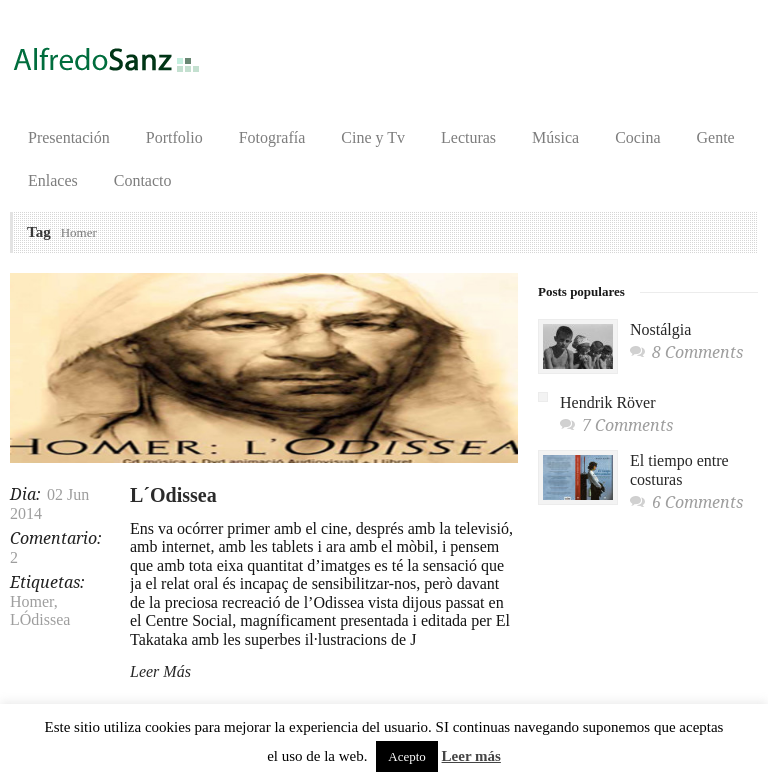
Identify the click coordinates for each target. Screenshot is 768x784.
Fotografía (272, 137)
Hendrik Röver (608, 402)
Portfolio (174, 137)
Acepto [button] (407, 756)
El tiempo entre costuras (679, 470)
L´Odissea (173, 495)
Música (555, 137)
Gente (716, 137)
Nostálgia (660, 329)
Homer (32, 601)
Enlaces (53, 180)
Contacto (143, 180)
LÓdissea (40, 619)
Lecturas (468, 137)
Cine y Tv (373, 137)
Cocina (637, 137)
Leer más (471, 756)
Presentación (69, 137)
